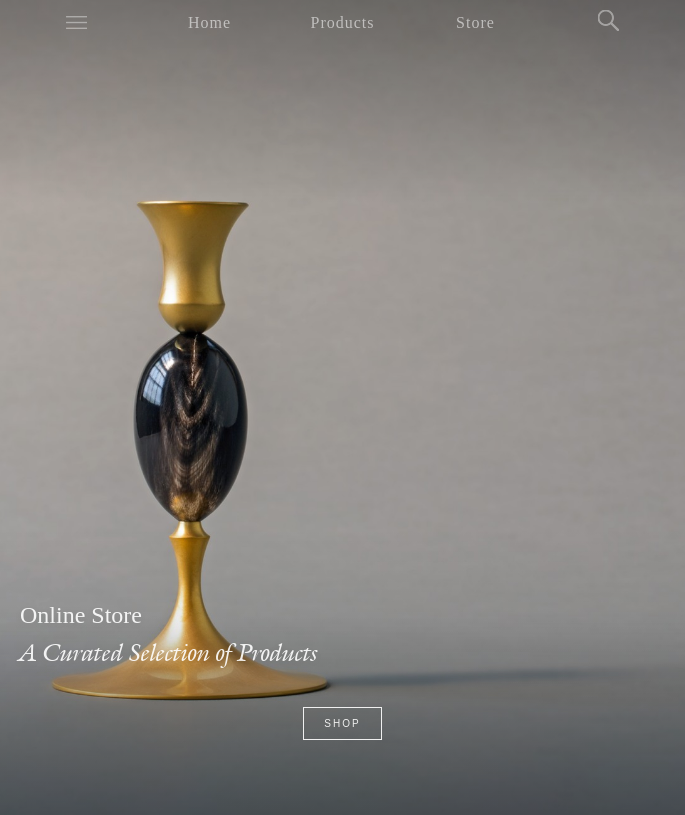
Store (475, 22)
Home (209, 22)
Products (343, 22)
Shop (342, 723)
